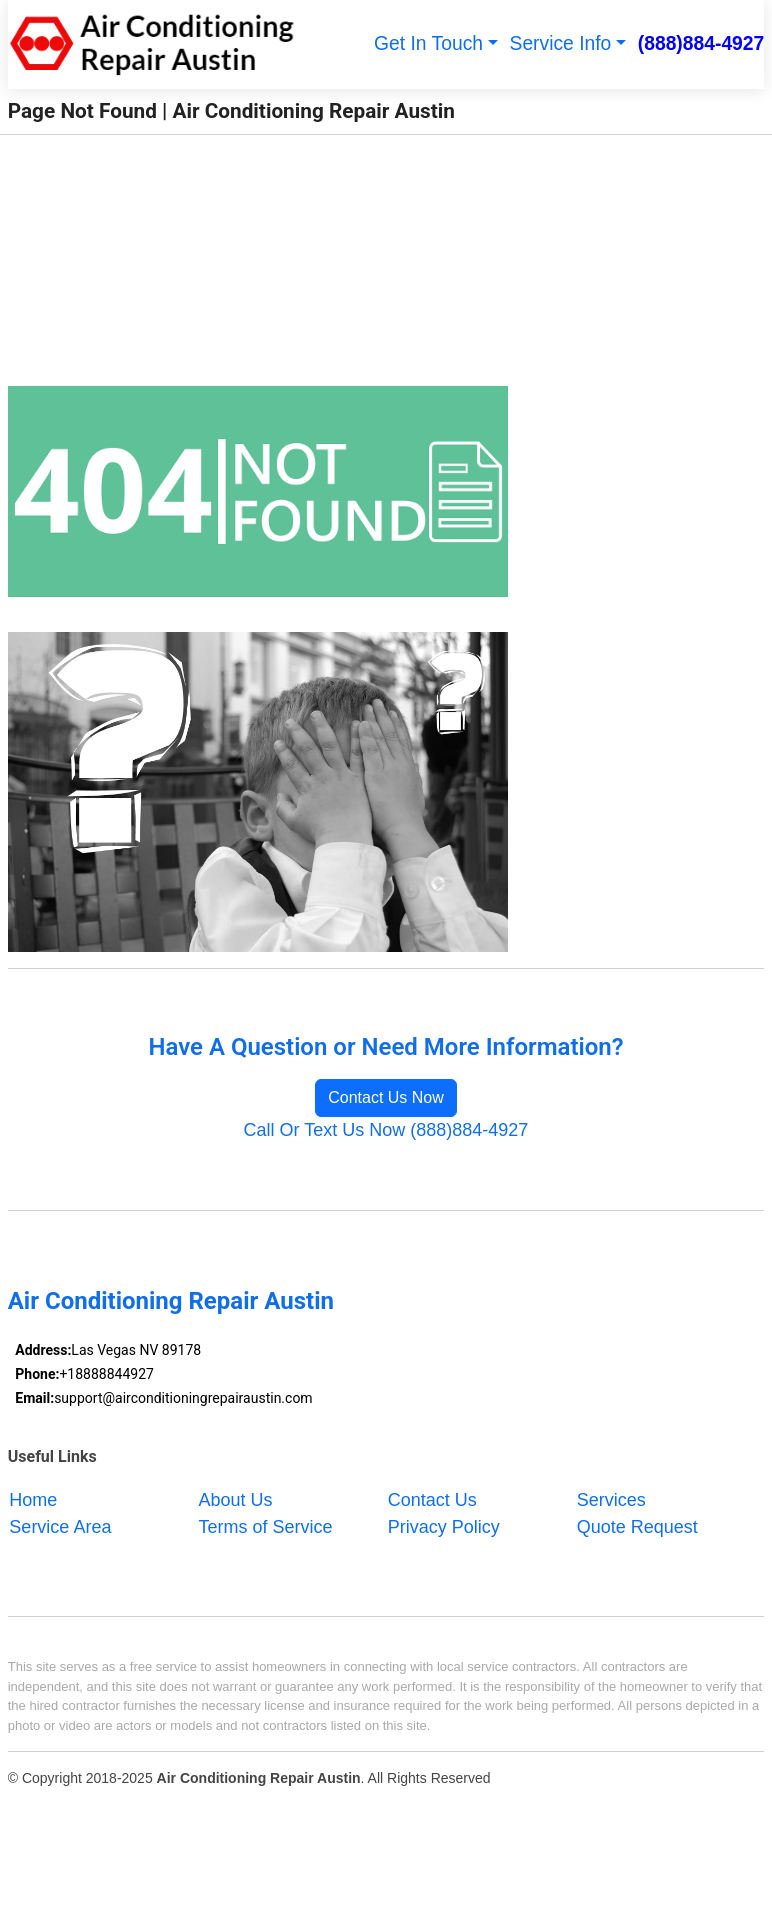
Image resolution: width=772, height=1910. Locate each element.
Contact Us (432, 1499)
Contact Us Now (386, 1097)
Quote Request (637, 1526)
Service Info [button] (561, 43)
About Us (236, 1499)
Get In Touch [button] (428, 43)
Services (611, 1499)
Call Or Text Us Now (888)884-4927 (386, 1130)
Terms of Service (266, 1526)
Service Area (60, 1526)
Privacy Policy (444, 1526)
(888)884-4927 (701, 43)
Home (33, 1499)
